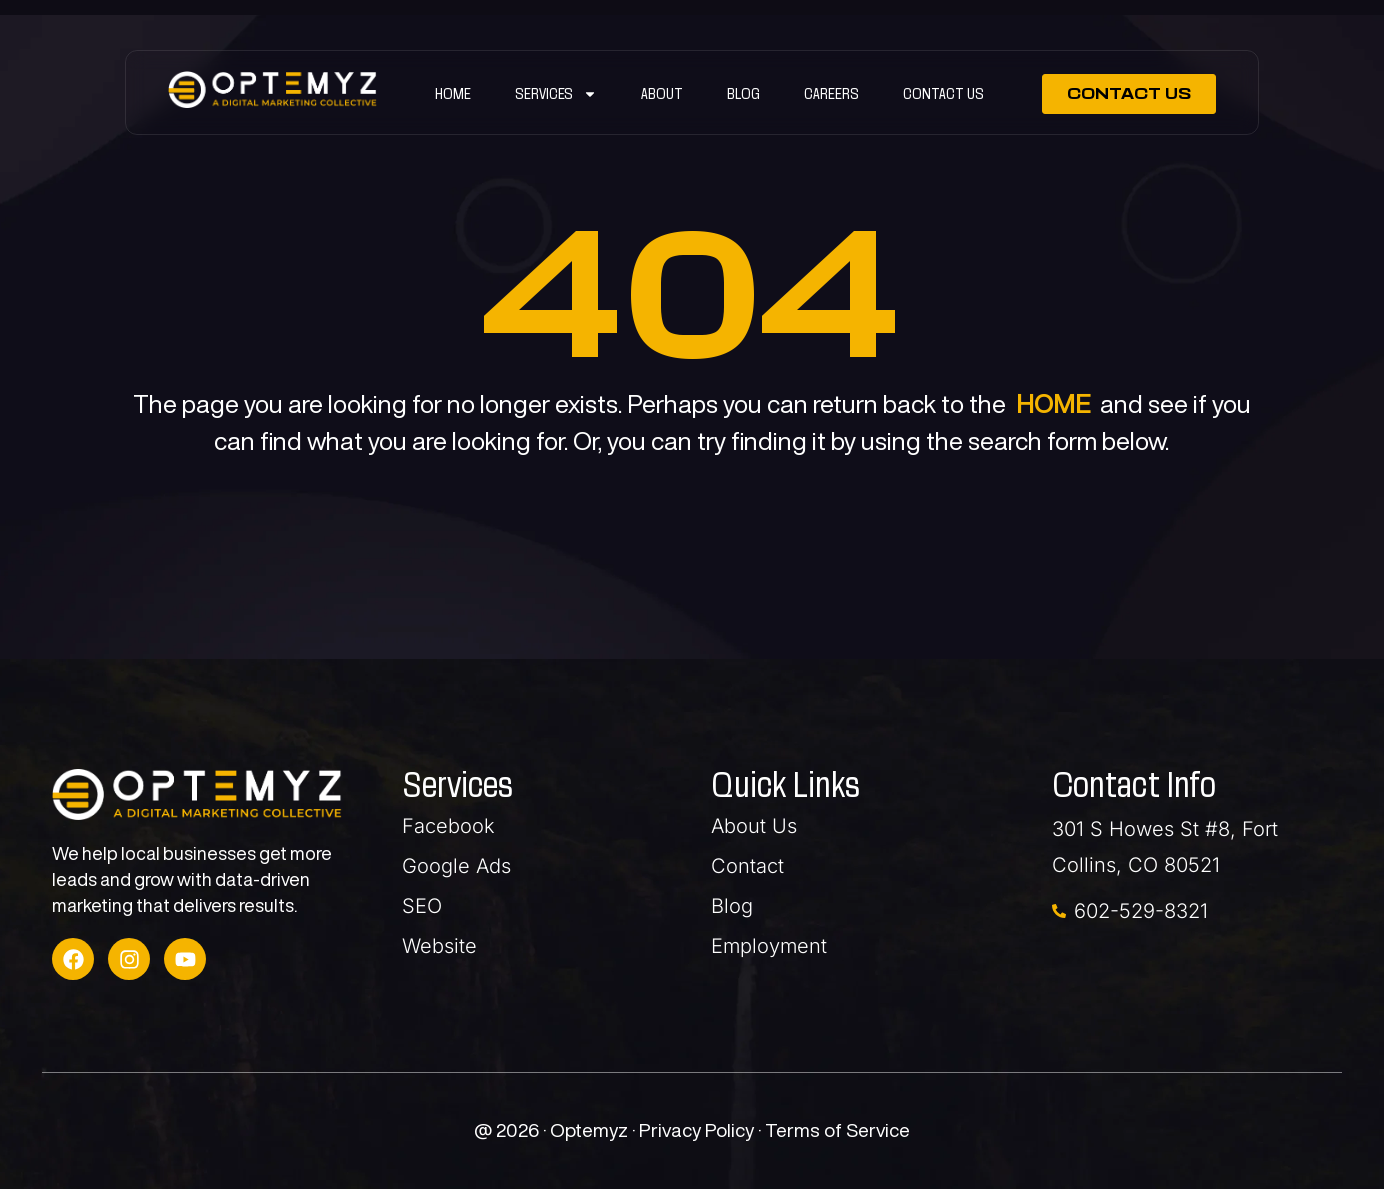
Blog (743, 93)
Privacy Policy (698, 1129)
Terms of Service (837, 1129)
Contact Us (943, 93)
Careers (831, 93)
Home (453, 93)
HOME (1053, 403)
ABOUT (662, 93)
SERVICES (556, 94)
